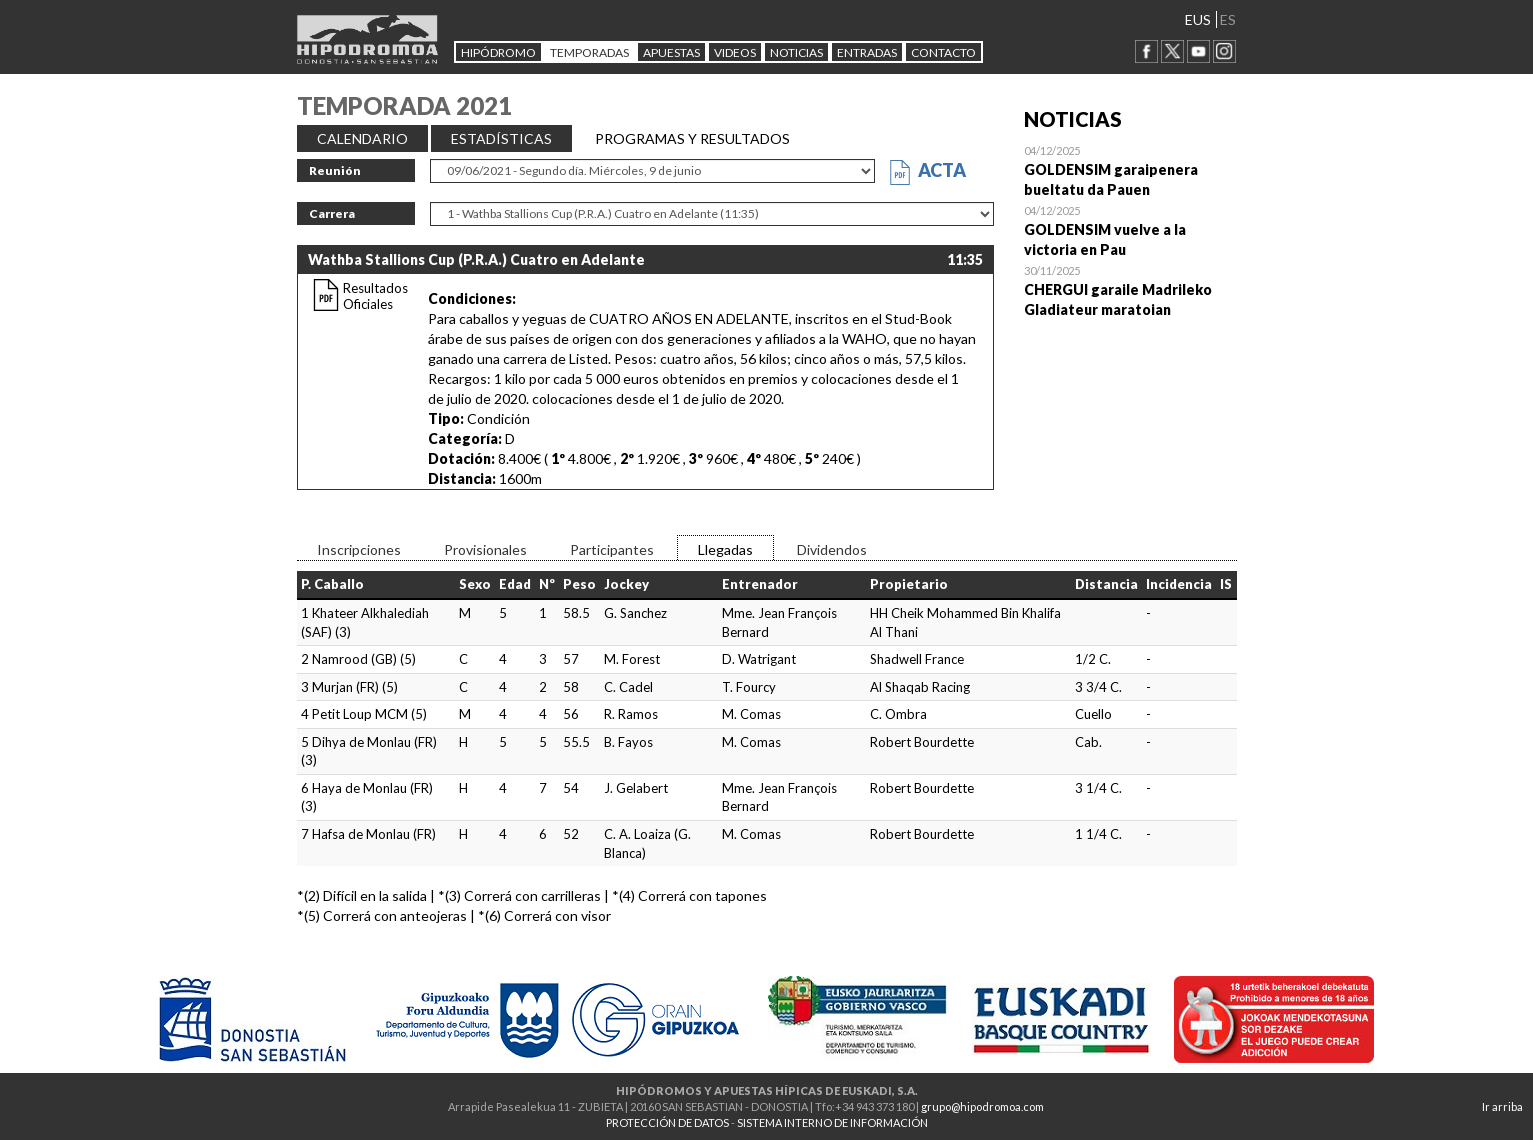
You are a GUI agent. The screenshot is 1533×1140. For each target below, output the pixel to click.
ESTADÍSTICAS (501, 138)
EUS (1198, 19)
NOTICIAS (796, 52)
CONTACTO (943, 52)
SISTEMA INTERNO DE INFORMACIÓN (832, 1122)
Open (1130, 170)
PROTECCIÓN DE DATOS (667, 1122)
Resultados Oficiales (375, 296)
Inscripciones (359, 549)
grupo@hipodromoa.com (982, 1106)
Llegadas (725, 549)
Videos (735, 52)
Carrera (332, 213)
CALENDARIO (362, 138)
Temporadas (589, 52)
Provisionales (485, 549)
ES (1228, 19)
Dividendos (832, 549)
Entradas (867, 52)
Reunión (335, 170)
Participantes (612, 549)
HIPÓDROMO (498, 52)
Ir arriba (1502, 1106)
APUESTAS (671, 52)
